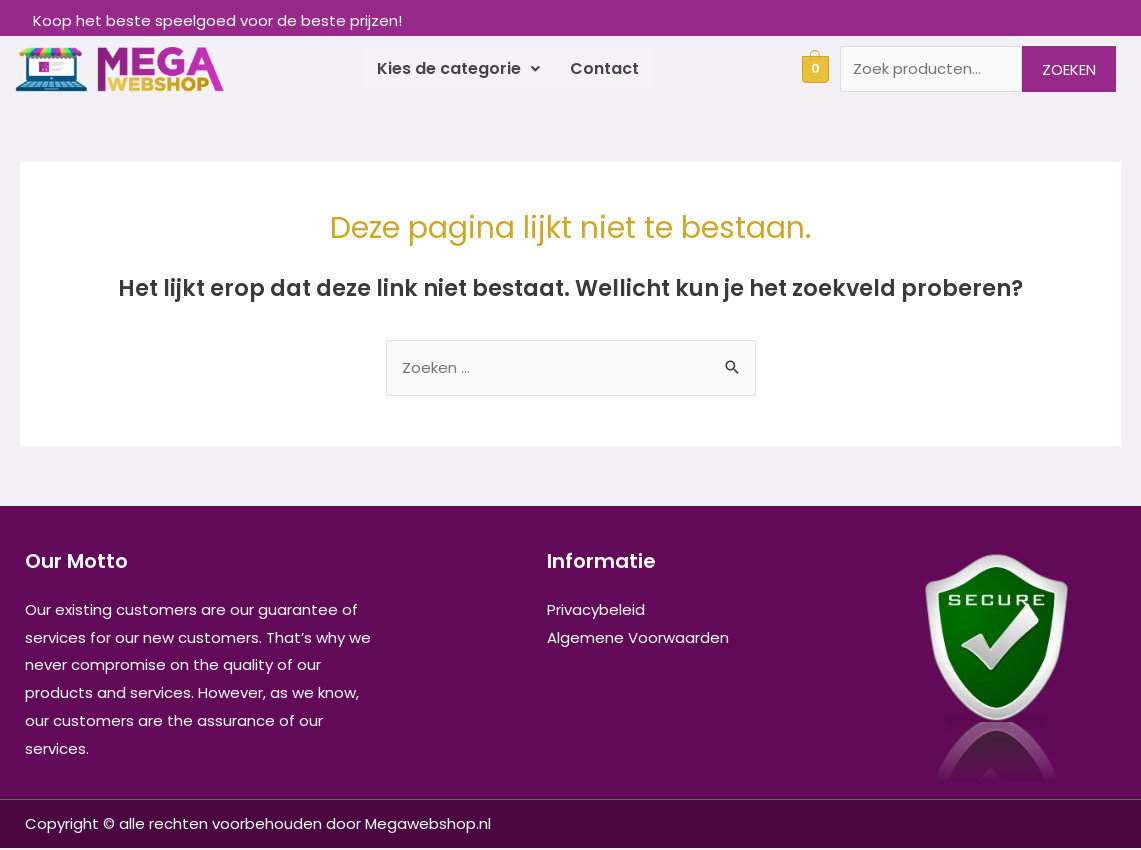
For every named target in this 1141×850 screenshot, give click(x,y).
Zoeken (1069, 69)
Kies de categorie (458, 69)
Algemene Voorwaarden (638, 639)
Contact (604, 69)
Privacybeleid (596, 611)
